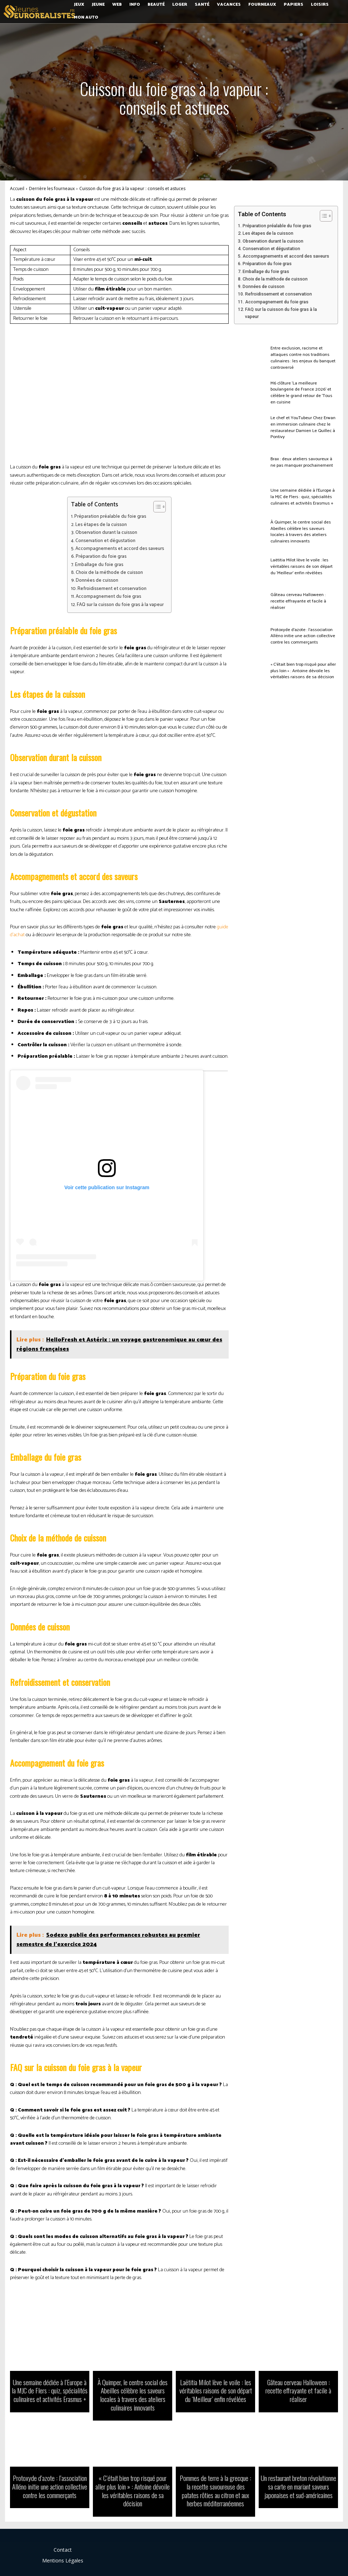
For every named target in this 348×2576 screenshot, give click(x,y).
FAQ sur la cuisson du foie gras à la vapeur (120, 605)
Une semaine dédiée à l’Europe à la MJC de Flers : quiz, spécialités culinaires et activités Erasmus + (302, 496)
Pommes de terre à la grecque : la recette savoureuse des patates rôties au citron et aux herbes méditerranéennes (215, 2486)
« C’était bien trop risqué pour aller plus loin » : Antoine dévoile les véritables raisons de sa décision (301, 670)
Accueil (17, 188)
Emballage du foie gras (99, 565)
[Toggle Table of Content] (156, 507)
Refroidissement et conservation (112, 588)
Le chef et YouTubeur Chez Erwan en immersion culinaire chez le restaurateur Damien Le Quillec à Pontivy (304, 427)
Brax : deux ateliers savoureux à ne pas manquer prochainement (302, 462)
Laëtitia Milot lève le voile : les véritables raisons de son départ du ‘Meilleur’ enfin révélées (302, 566)
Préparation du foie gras (101, 556)
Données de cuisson (97, 580)
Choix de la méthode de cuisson (109, 572)
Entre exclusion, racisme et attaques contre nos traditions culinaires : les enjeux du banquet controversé (303, 357)
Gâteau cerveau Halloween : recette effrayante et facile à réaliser (302, 601)
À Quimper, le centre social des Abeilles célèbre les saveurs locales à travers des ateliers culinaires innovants (303, 531)
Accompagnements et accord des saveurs (119, 548)
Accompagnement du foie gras (108, 596)
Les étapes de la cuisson (101, 524)
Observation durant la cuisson (106, 532)
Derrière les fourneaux (52, 188)
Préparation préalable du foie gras (110, 516)
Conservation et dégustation (105, 541)
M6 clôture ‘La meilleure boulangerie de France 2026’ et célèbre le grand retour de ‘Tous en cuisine (303, 392)
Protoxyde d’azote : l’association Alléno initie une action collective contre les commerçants (300, 635)
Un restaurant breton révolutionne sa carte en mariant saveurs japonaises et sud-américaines (298, 2482)
